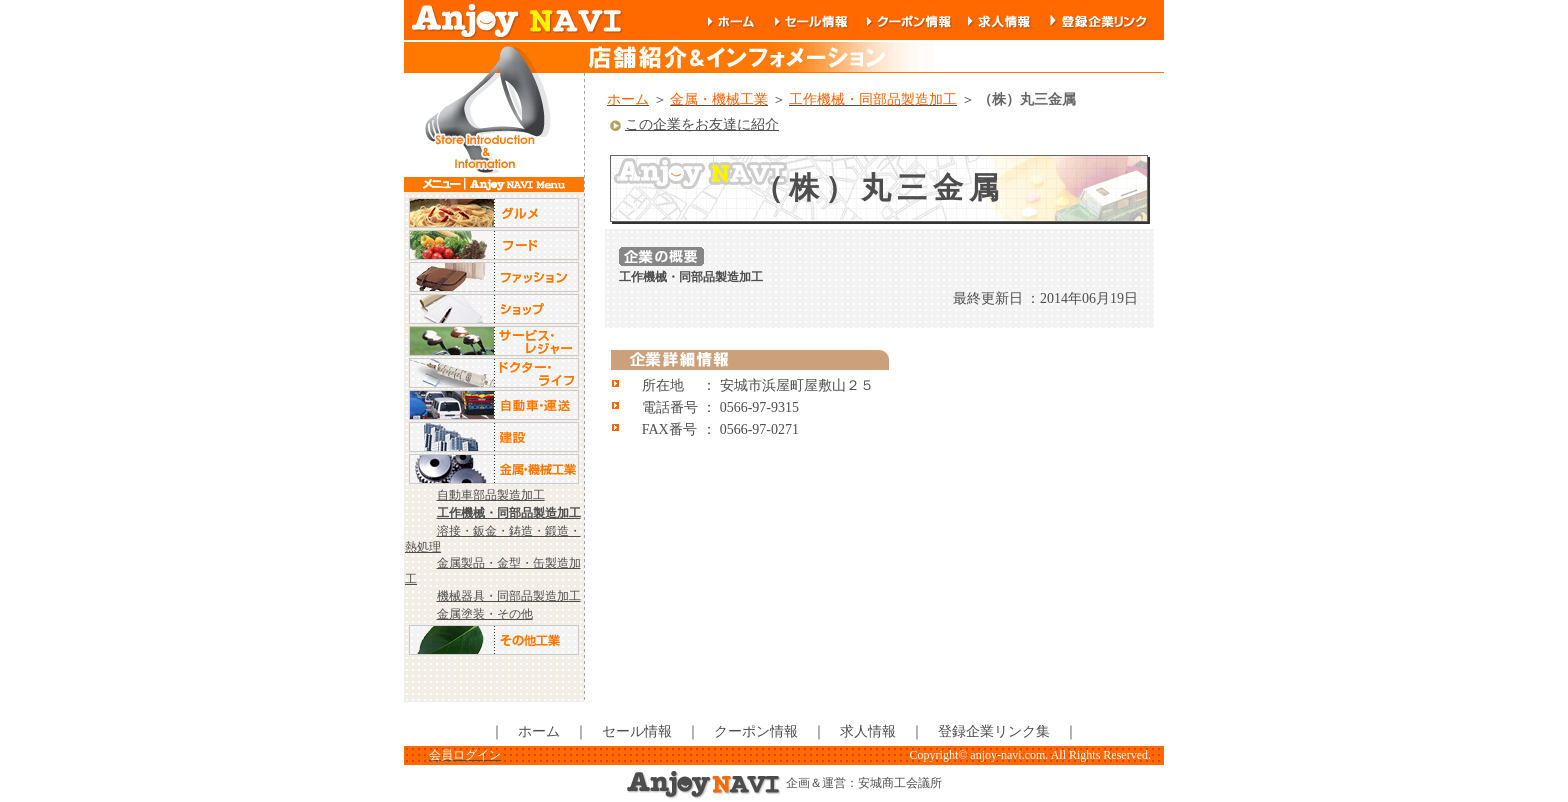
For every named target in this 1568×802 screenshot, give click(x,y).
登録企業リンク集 (994, 731)
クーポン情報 (756, 731)
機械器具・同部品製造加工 (509, 596)
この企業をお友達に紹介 (693, 124)
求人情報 (868, 731)
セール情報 (637, 731)
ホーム (539, 731)
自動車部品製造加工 (491, 495)
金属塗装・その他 (485, 614)
